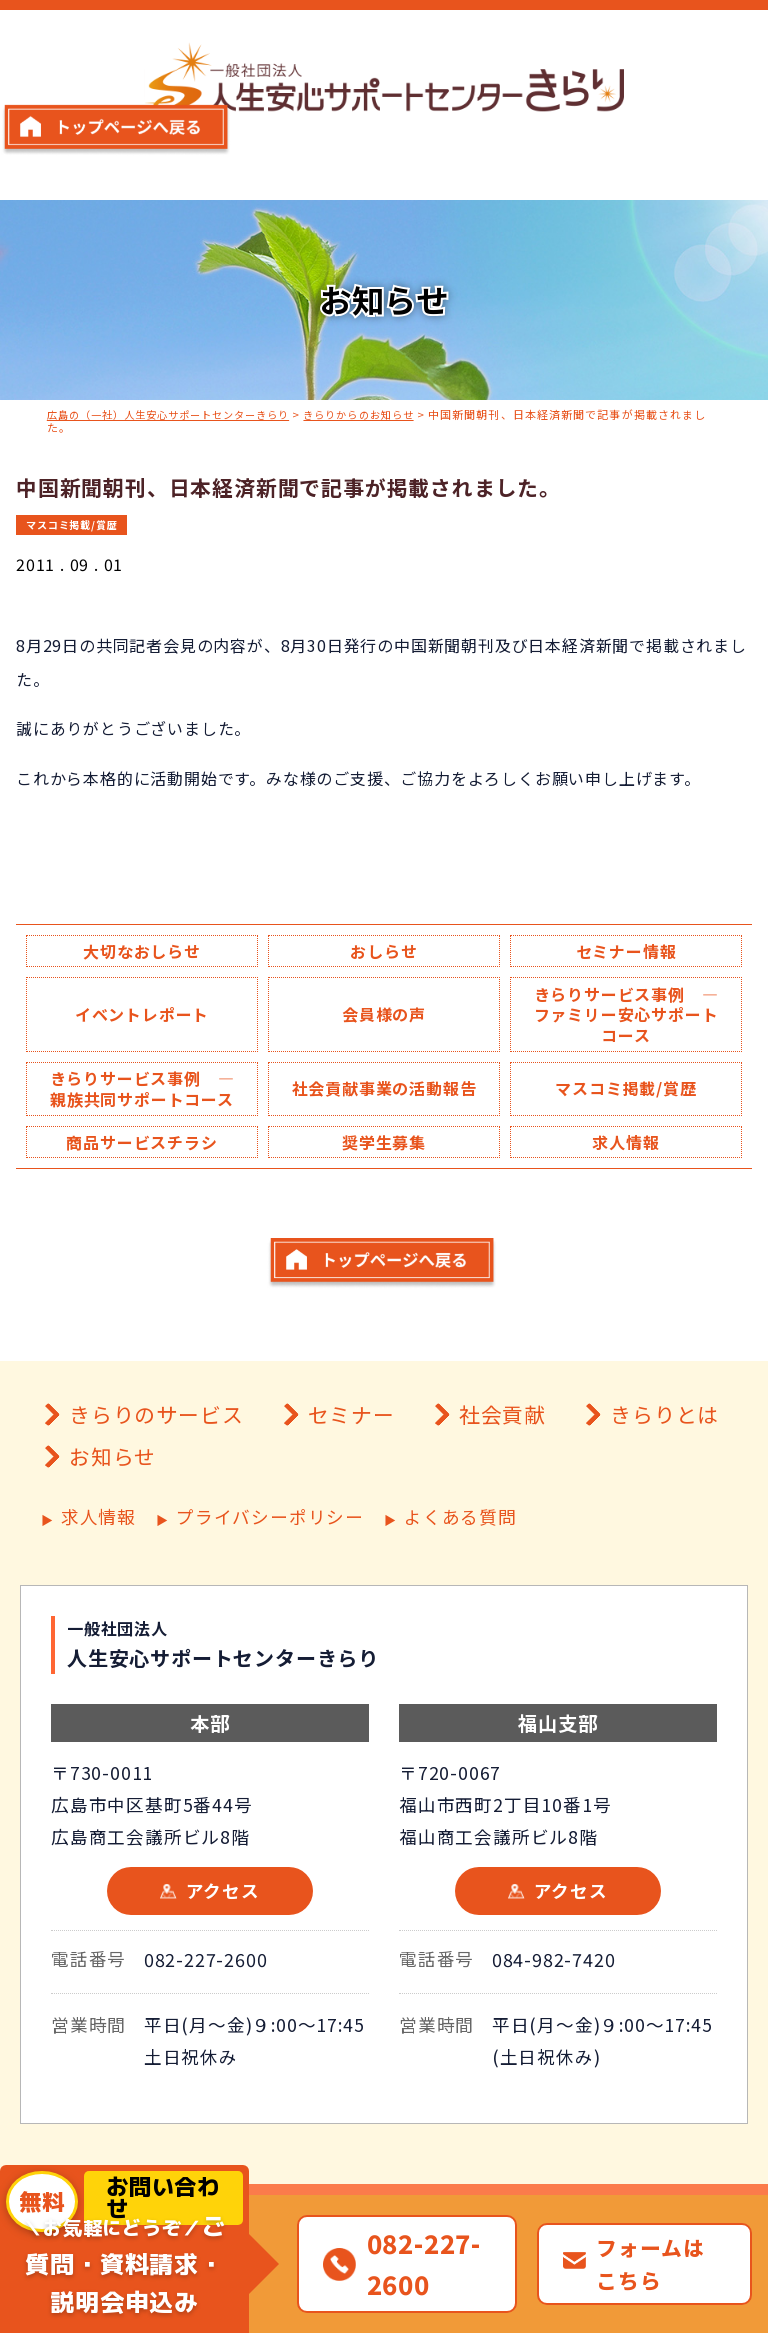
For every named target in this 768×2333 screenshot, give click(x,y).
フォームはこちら (650, 2263)
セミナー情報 (626, 951)
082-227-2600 (206, 2017)
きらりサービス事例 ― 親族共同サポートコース (150, 1105)
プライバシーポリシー (270, 1575)
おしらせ (383, 951)
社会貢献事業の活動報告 (383, 1104)
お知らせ (112, 1514)
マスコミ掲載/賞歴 (76, 523)
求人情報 (625, 1171)
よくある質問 (460, 1575)
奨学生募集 (384, 1171)
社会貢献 (502, 1472)
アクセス (223, 1948)
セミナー (351, 1472)
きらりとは (664, 1472)
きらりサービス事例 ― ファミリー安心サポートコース (634, 1018)
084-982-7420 (554, 2017)
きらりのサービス (156, 1472)
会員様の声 (384, 1017)
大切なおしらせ (142, 951)
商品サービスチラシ (141, 1171)
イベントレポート (142, 1017)
